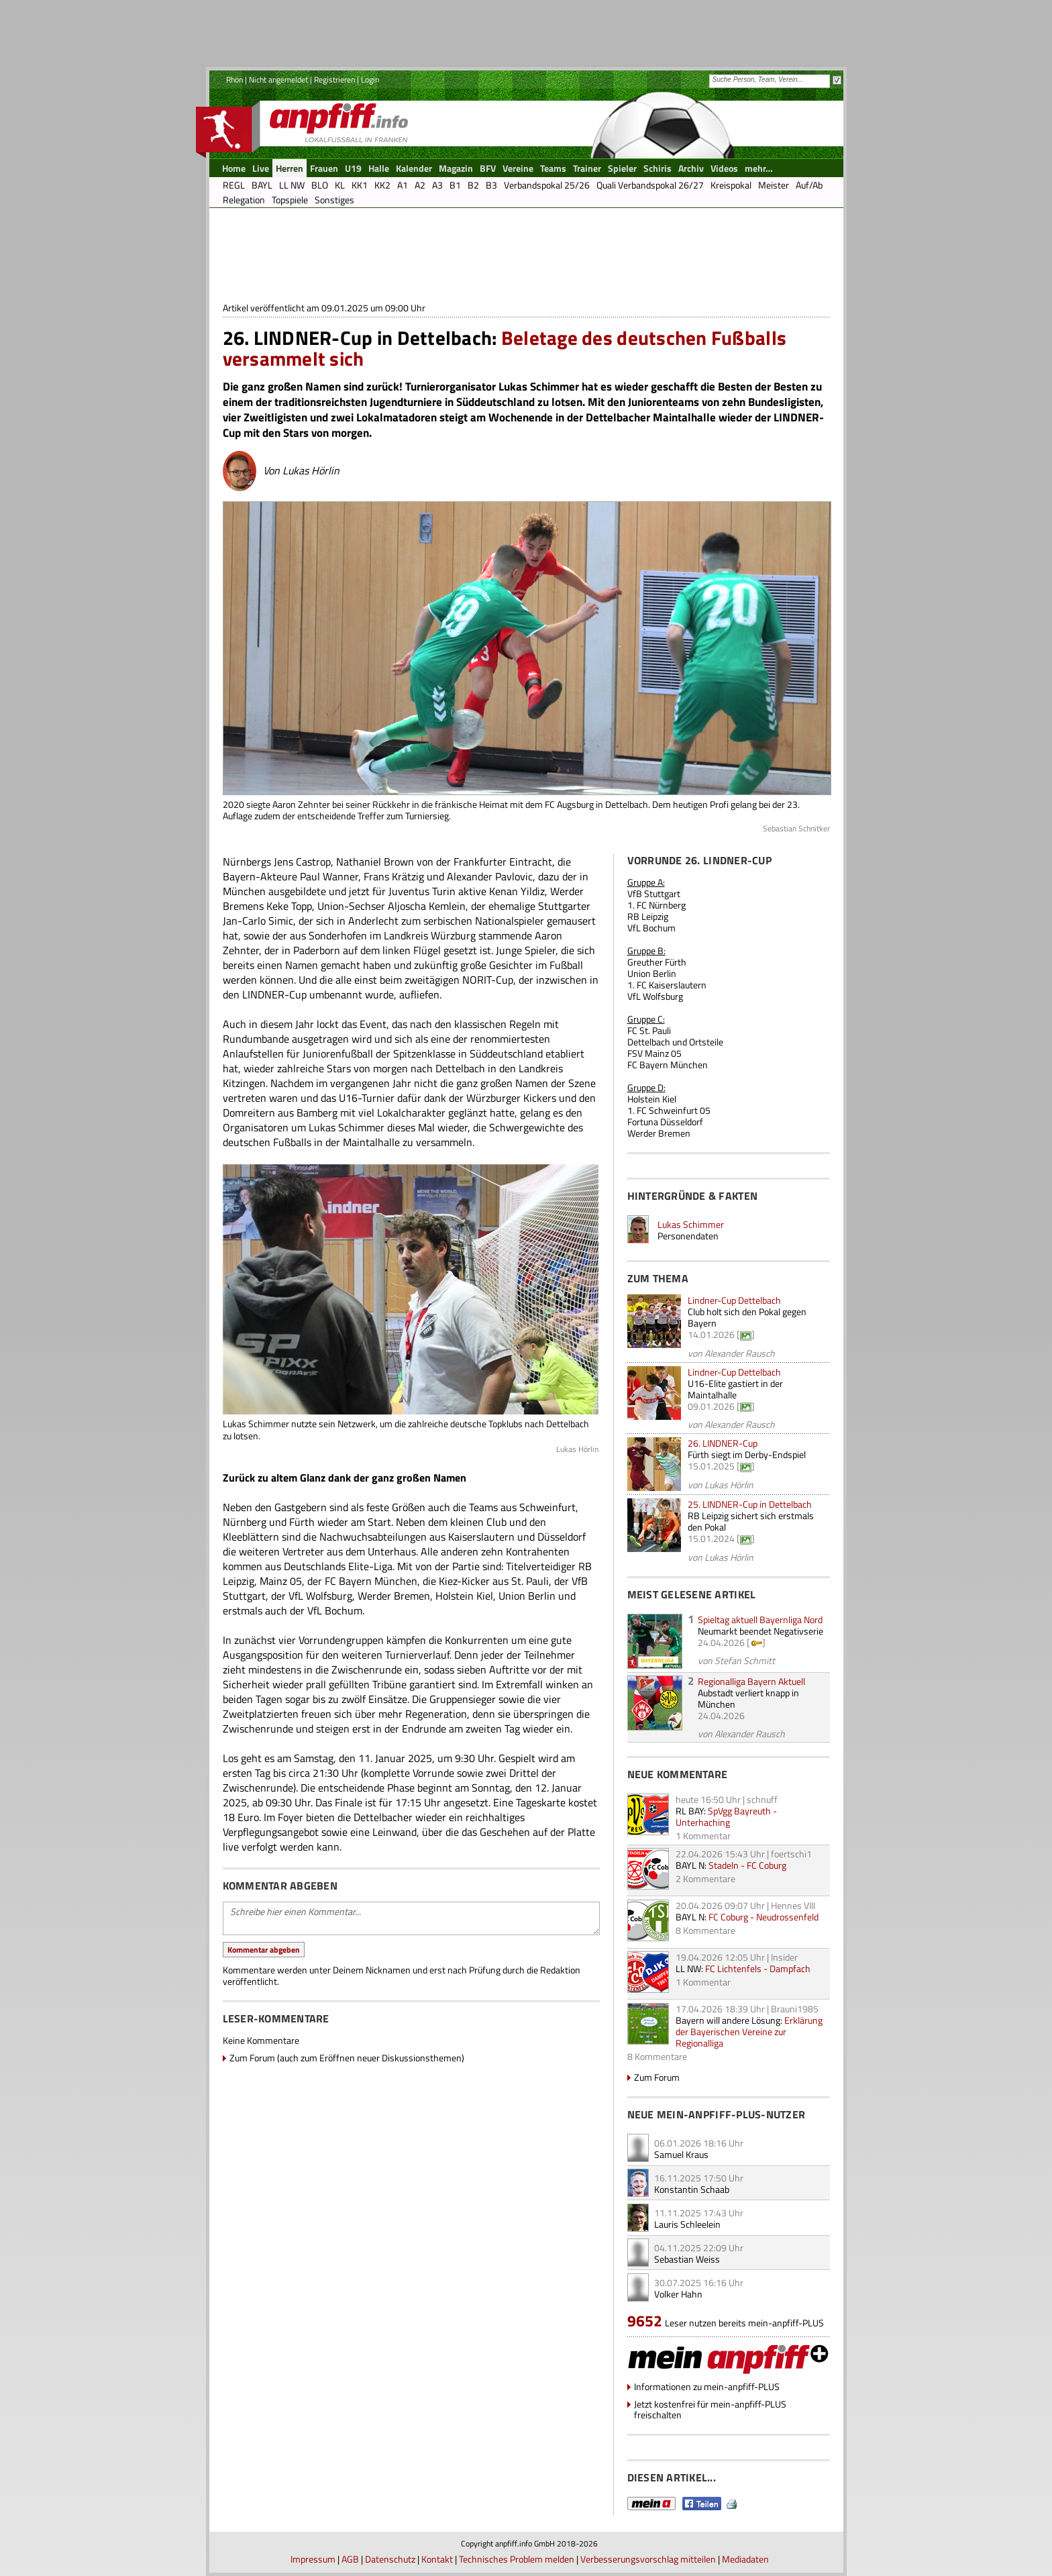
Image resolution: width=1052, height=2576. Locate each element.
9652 (645, 2320)
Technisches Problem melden (516, 2559)
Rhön (234, 79)
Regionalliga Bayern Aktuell (751, 1681)
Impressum (313, 2559)
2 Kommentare (705, 1878)
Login (370, 79)
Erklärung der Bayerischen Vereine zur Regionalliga (749, 2031)
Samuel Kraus (681, 2154)
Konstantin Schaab (691, 2189)
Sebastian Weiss (687, 2259)
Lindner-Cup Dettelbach (734, 1300)
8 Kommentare (705, 1930)
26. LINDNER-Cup (722, 1443)
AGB (350, 2559)
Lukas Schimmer (691, 1224)
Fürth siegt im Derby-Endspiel (747, 1454)
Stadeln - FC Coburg (747, 1865)
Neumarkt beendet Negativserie (760, 1631)
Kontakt (437, 2559)
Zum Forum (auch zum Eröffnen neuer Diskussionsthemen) (346, 2058)
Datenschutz (390, 2559)
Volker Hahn (678, 2294)
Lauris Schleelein (687, 2224)
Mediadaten (745, 2559)
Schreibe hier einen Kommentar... (411, 1918)
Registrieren (334, 79)
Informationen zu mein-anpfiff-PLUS (707, 2386)
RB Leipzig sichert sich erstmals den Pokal (751, 1521)
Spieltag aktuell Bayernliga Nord (760, 1619)
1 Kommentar (703, 1835)
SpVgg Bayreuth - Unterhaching (726, 1816)
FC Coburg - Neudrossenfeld (763, 1917)
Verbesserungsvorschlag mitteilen (648, 2559)
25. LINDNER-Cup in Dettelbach (750, 1504)
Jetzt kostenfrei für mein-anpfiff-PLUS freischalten (710, 2409)
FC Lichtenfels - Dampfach (757, 1968)
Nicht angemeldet (278, 79)
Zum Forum (657, 2077)
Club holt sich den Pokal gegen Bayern (747, 1317)
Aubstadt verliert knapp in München (748, 1698)
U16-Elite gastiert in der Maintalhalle (735, 1389)
